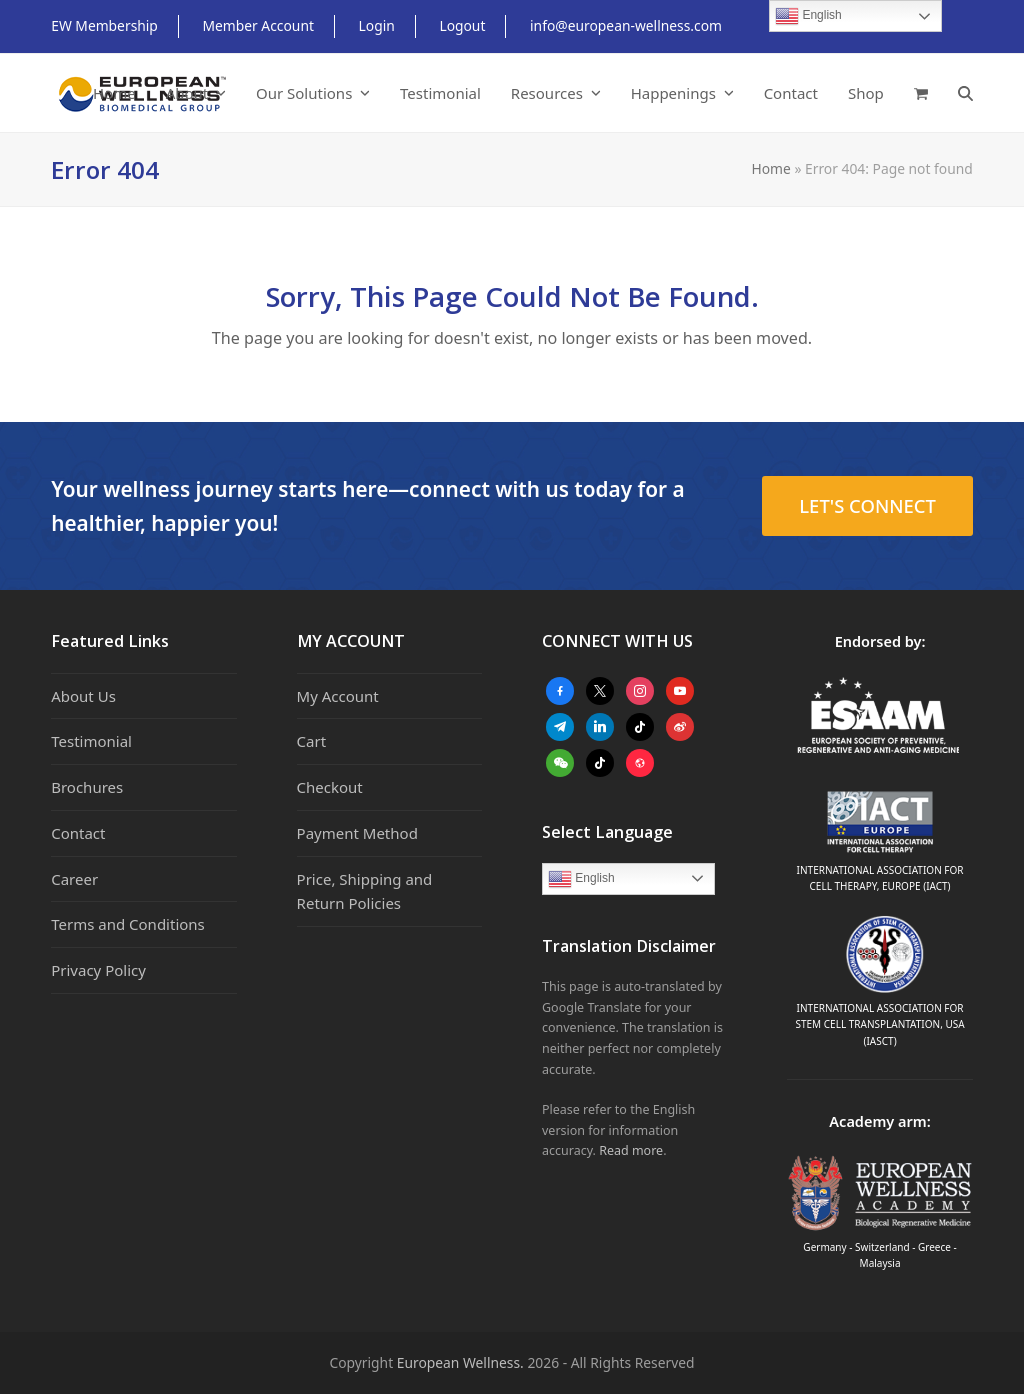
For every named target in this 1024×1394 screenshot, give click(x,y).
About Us (83, 696)
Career (74, 879)
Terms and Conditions (128, 924)
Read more (631, 1150)
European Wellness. (460, 1362)
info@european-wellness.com (626, 25)
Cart (312, 741)
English (581, 879)
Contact (78, 833)
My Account (338, 696)
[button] (921, 93)
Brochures (87, 787)
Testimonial (91, 741)
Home (770, 168)
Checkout (330, 787)
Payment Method (357, 833)
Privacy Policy (98, 970)
